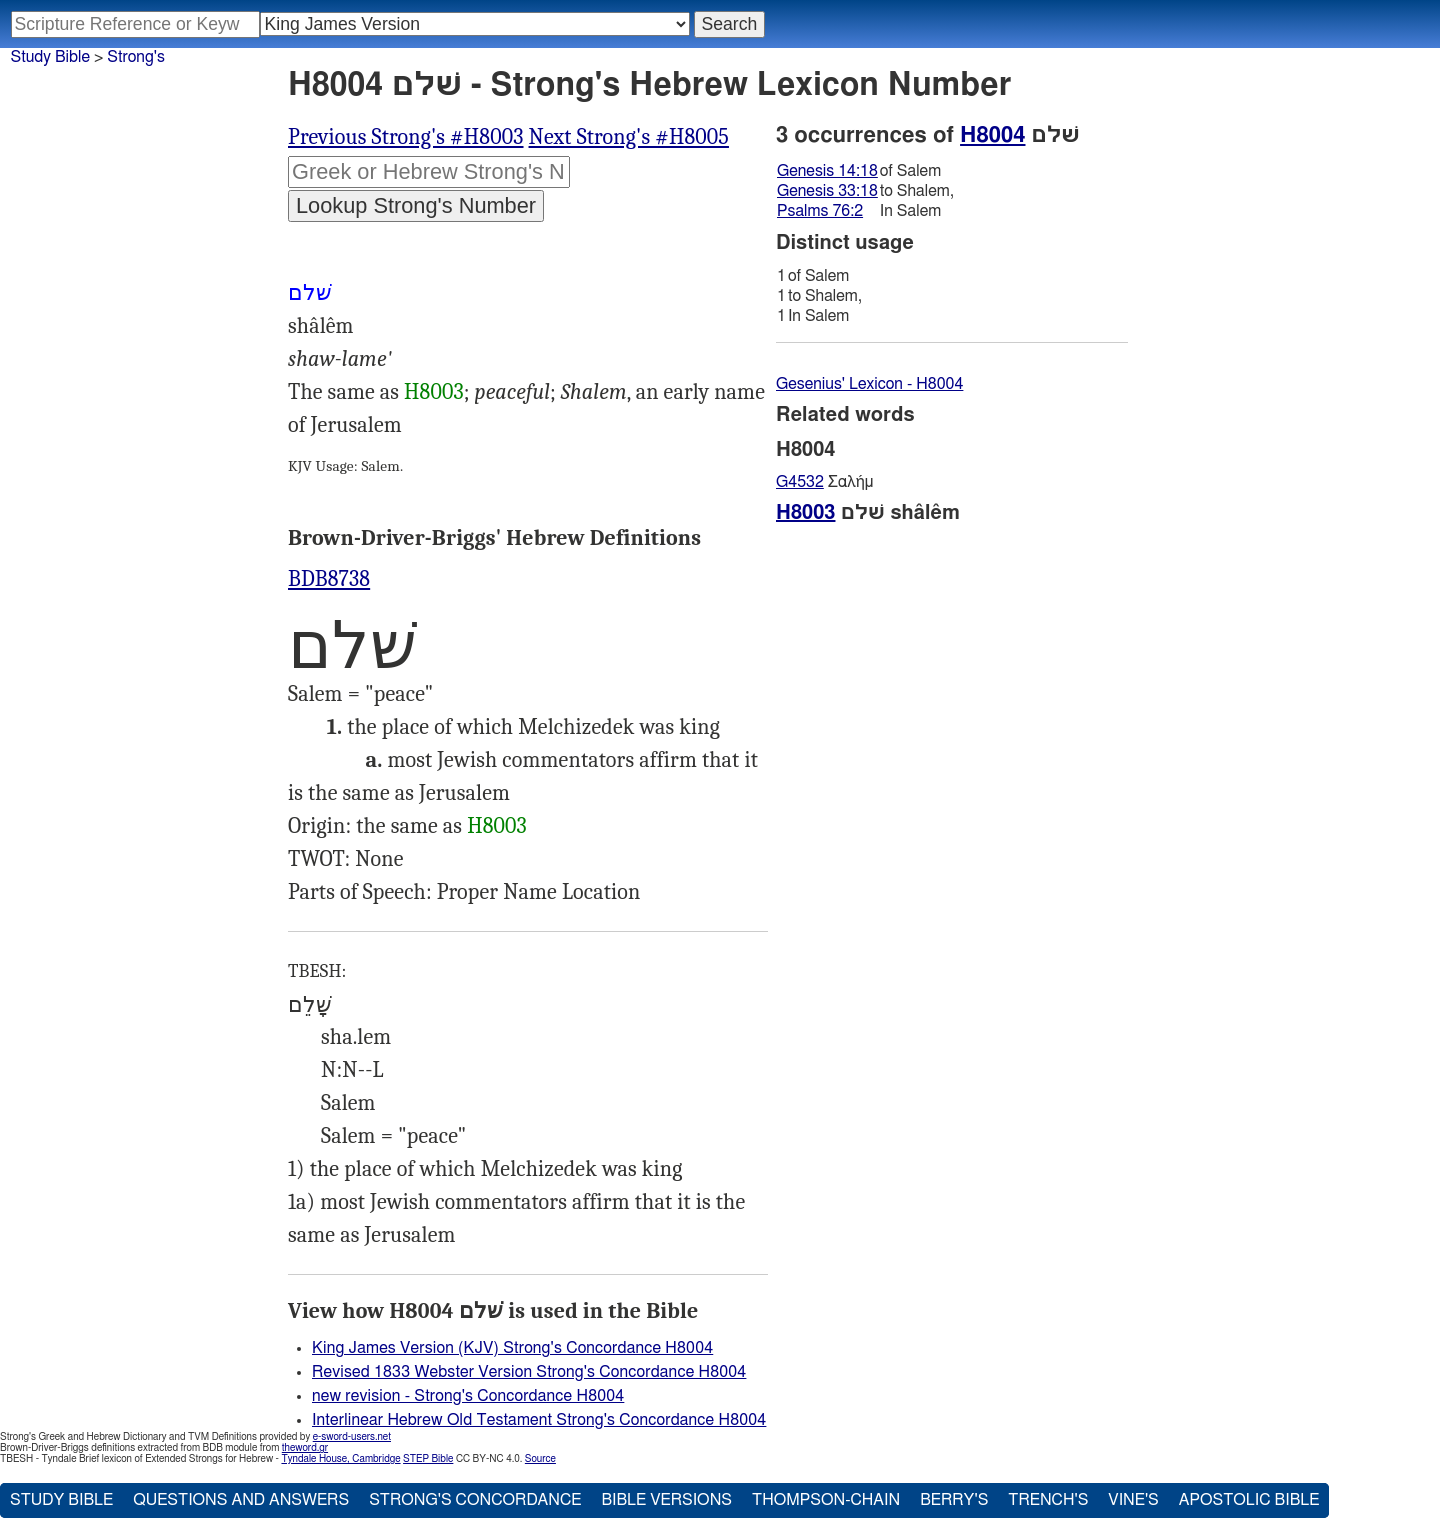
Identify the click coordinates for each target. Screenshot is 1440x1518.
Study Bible (50, 57)
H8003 (434, 392)
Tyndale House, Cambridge (340, 1459)
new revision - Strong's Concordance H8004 (468, 1396)
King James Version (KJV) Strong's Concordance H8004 (512, 1348)
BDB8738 (329, 579)
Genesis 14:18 (827, 171)
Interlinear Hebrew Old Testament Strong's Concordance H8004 (539, 1420)
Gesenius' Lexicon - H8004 (869, 384)
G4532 (800, 482)
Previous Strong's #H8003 (406, 137)
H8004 (992, 135)
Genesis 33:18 (827, 191)
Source (540, 1459)
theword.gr (305, 1448)
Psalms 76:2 (820, 211)
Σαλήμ (824, 482)
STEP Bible (428, 1459)
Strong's (136, 57)
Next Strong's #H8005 (629, 137)
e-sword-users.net (352, 1437)
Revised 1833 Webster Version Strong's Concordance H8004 (529, 1372)
